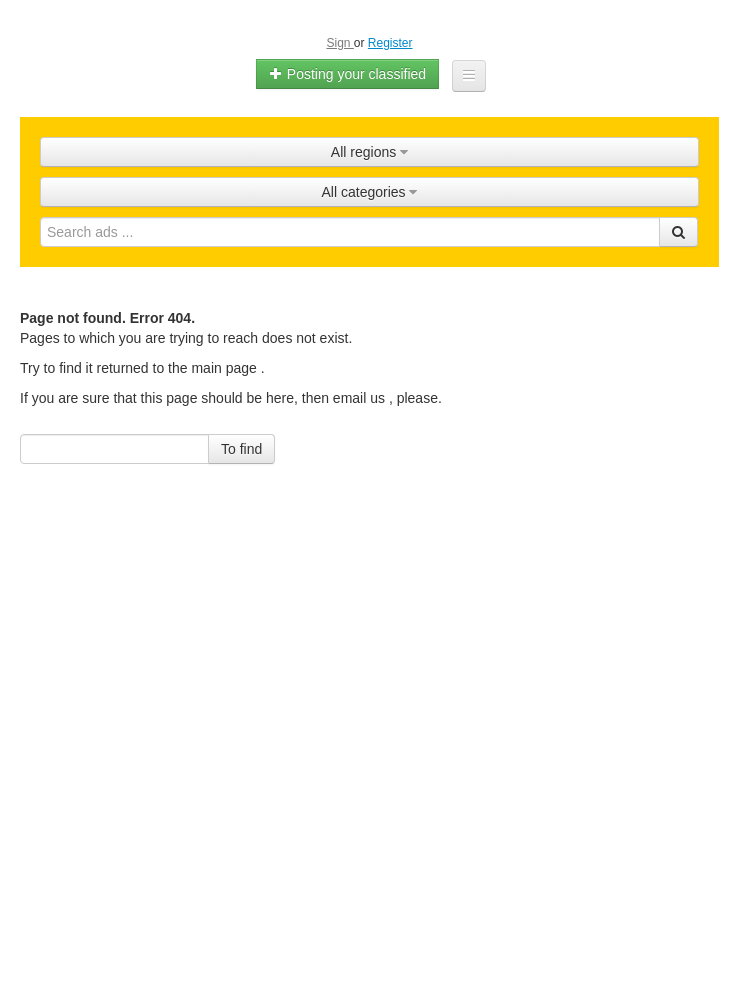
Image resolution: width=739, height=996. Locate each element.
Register (390, 43)
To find (241, 449)
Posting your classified (347, 74)
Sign (339, 43)
